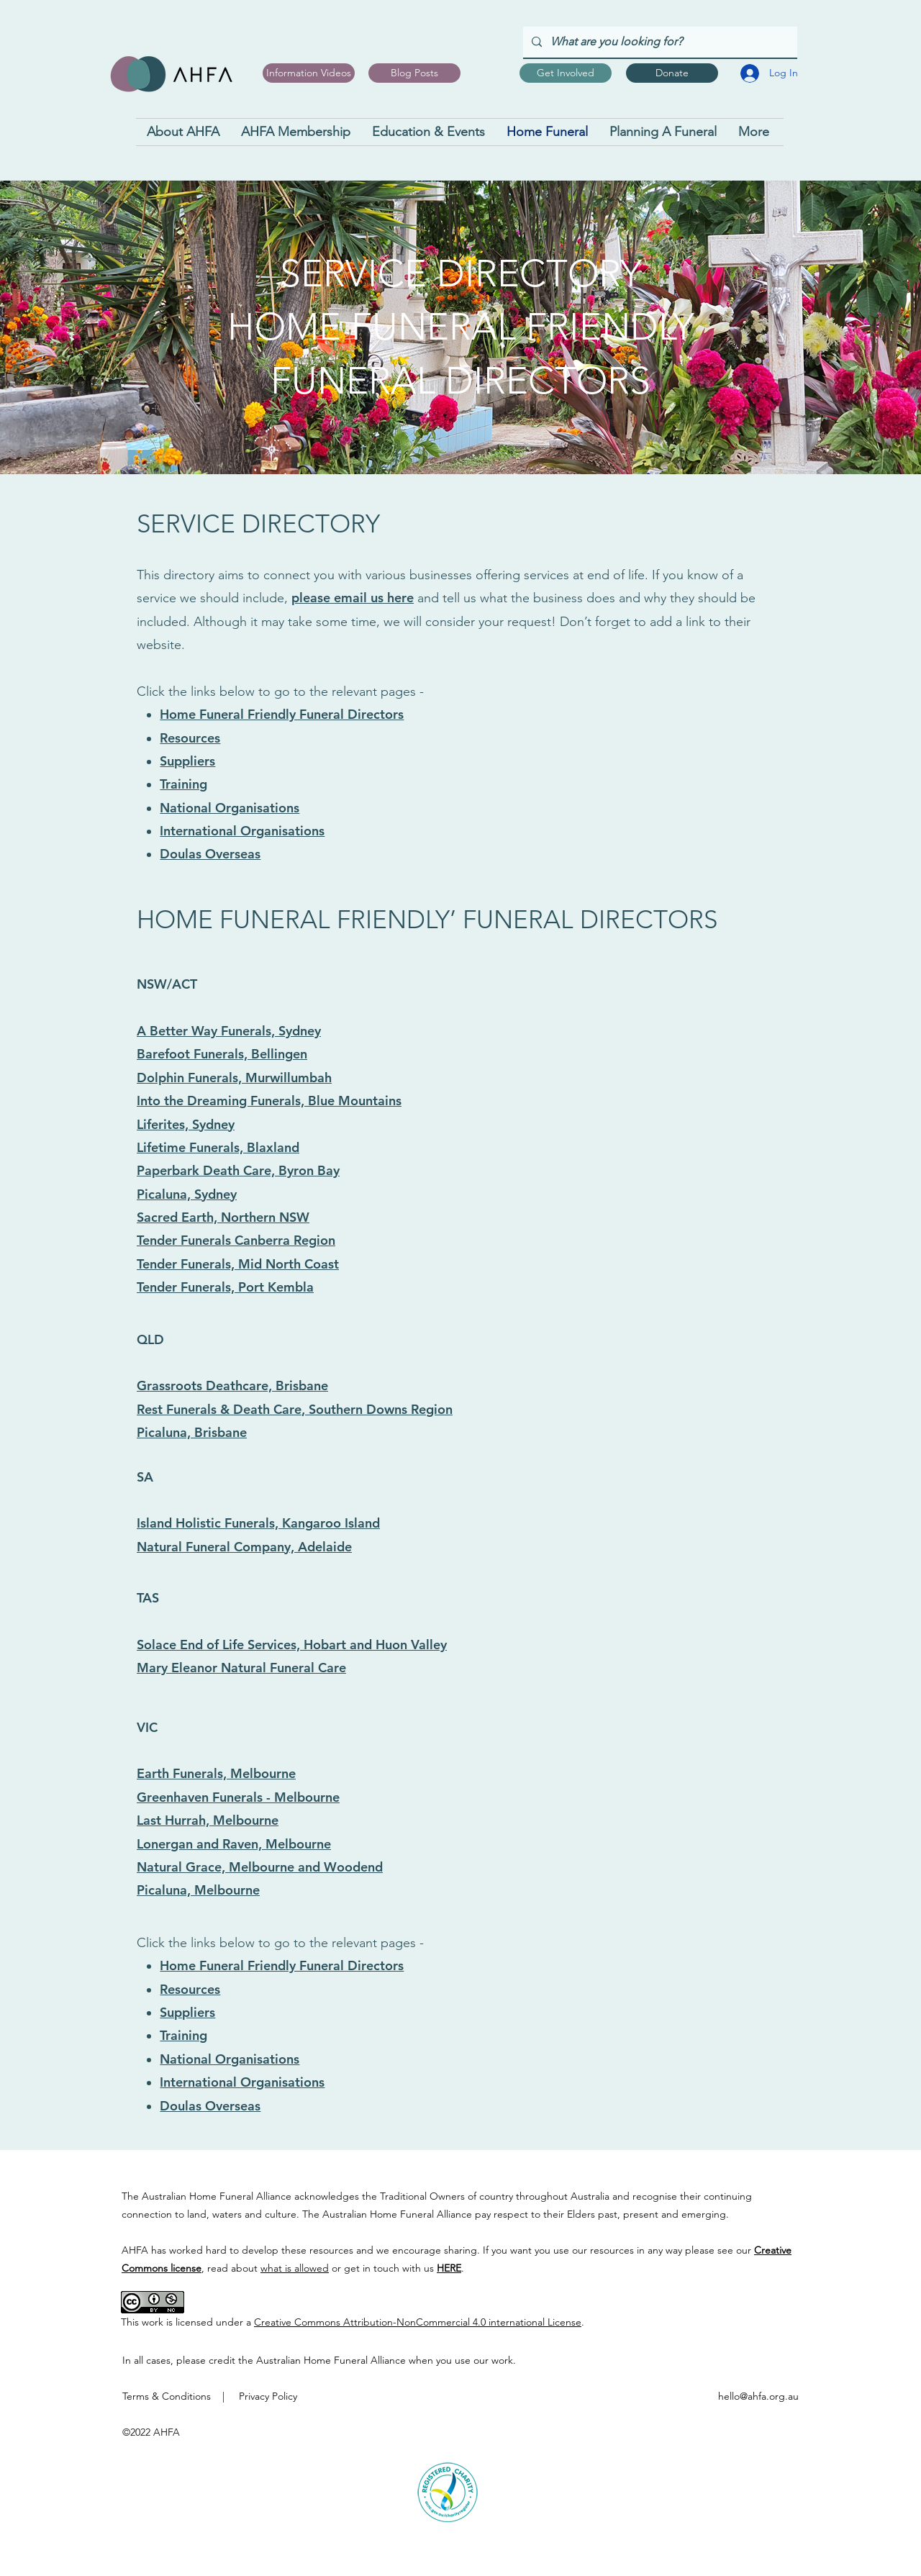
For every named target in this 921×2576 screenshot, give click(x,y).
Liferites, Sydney (186, 1124)
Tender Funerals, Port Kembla (225, 1287)
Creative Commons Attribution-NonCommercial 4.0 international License (417, 2322)
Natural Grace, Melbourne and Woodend (260, 1867)
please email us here (352, 597)
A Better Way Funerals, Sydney (229, 1030)
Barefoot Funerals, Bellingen (222, 1054)
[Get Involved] (566, 73)
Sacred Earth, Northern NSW (223, 1217)
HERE (449, 2268)
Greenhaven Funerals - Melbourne (238, 1797)
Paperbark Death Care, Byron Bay (238, 1170)
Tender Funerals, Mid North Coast (238, 1264)
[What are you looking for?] (658, 42)
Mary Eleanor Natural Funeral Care (241, 1667)
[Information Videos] (309, 73)
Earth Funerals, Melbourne (216, 1773)
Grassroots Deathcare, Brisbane (232, 1385)
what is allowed (294, 2268)
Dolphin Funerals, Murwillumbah (234, 1077)
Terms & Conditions (166, 2396)
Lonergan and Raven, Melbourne (234, 1844)
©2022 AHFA (151, 2432)
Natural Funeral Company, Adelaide (244, 1546)
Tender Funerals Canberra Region (236, 1240)
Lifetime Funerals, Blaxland (218, 1147)
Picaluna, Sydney (187, 1194)
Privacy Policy (268, 2396)
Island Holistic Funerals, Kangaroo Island (258, 1523)
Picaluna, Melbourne (198, 1890)
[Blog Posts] (414, 73)
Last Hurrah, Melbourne (207, 1820)
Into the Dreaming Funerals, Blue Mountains (269, 1100)
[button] (295, 132)
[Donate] (672, 73)
